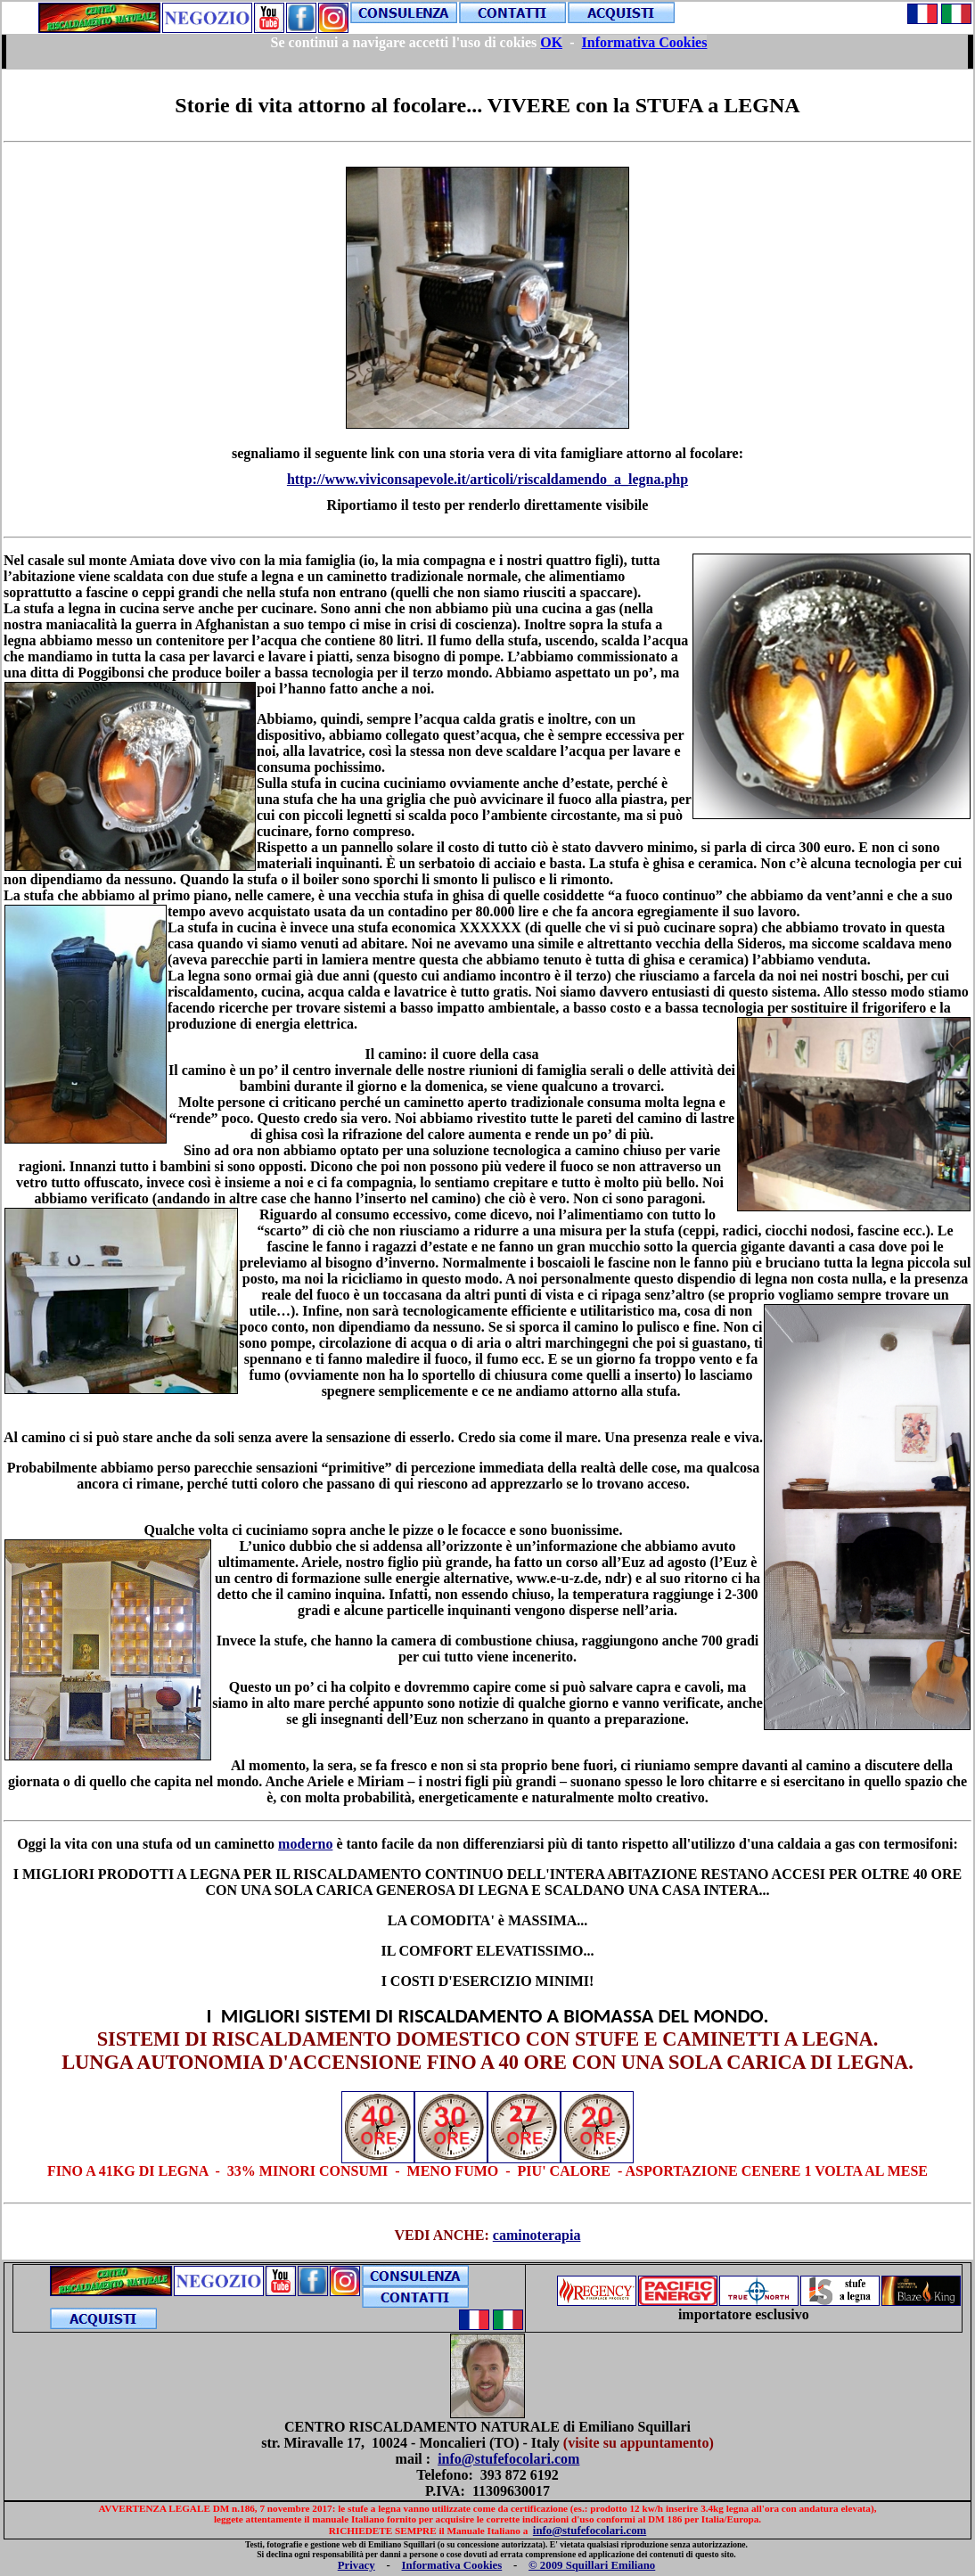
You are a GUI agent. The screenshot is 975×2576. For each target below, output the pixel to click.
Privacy (356, 2565)
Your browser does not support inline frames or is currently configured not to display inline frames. (487, 52)
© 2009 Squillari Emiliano (591, 2565)
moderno (305, 1843)
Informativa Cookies (452, 2565)
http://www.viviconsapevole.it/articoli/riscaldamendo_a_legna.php (487, 479)
